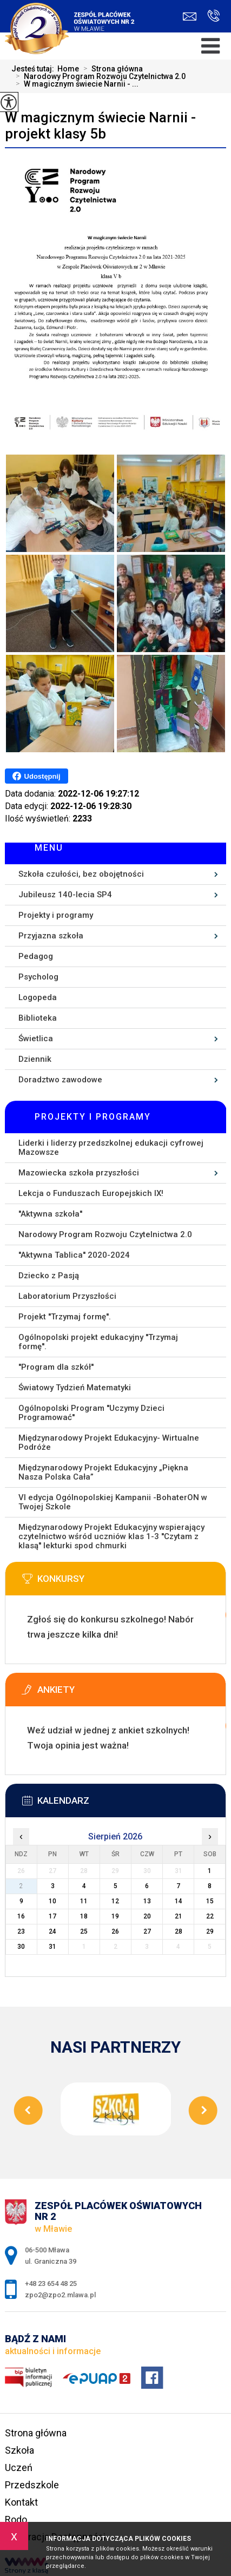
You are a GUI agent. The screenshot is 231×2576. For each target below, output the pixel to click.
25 (84, 1931)
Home (68, 69)
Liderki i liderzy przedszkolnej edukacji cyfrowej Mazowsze (110, 1147)
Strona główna (111, 69)
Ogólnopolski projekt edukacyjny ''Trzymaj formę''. (98, 1341)
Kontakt (21, 2502)
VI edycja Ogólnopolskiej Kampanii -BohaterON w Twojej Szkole (112, 1502)
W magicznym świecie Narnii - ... (74, 84)
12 (115, 1901)
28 (178, 1931)
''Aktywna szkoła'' (50, 1214)
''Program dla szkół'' (56, 1367)
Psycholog (38, 977)
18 (84, 1916)
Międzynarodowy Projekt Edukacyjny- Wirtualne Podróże (108, 1442)
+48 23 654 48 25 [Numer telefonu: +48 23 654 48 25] (51, 2283)
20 (147, 1916)
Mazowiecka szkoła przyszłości (78, 1173)
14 (178, 1901)
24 (52, 1931)
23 (21, 1931)
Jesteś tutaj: (34, 69)
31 (52, 1946)
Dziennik (34, 1059)
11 (84, 1901)
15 (210, 1901)
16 (21, 1916)
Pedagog (35, 956)
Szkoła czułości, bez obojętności (81, 874)
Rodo (16, 2519)
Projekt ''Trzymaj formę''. (64, 1317)
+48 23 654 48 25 (213, 16)
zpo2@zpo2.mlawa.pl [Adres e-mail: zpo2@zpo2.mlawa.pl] (60, 2295)
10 (52, 1901)
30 (21, 1946)
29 (210, 1931)
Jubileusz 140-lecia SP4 (65, 894)
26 (115, 1931)
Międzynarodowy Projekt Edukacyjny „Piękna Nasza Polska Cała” (103, 1472)
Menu (49, 848)
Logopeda (37, 997)
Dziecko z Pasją (48, 1275)
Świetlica (35, 1038)
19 (115, 1916)
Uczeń (18, 2467)
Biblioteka (37, 1018)
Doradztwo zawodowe (60, 1080)
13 (147, 1901)
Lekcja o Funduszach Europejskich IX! (90, 1193)
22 (210, 1916)
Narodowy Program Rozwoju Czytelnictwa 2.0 (98, 76)
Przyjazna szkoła (50, 936)
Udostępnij (36, 776)
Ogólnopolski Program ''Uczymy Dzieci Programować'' (91, 1412)
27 (147, 1931)
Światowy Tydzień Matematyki (74, 1387)
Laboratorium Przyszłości (67, 1296)
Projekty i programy (55, 915)
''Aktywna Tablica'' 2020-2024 (74, 1255)
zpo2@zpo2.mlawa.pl (189, 16)
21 (178, 1916)
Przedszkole (32, 2484)
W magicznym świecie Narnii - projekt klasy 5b (100, 125)
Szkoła (19, 2450)
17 (52, 1916)
